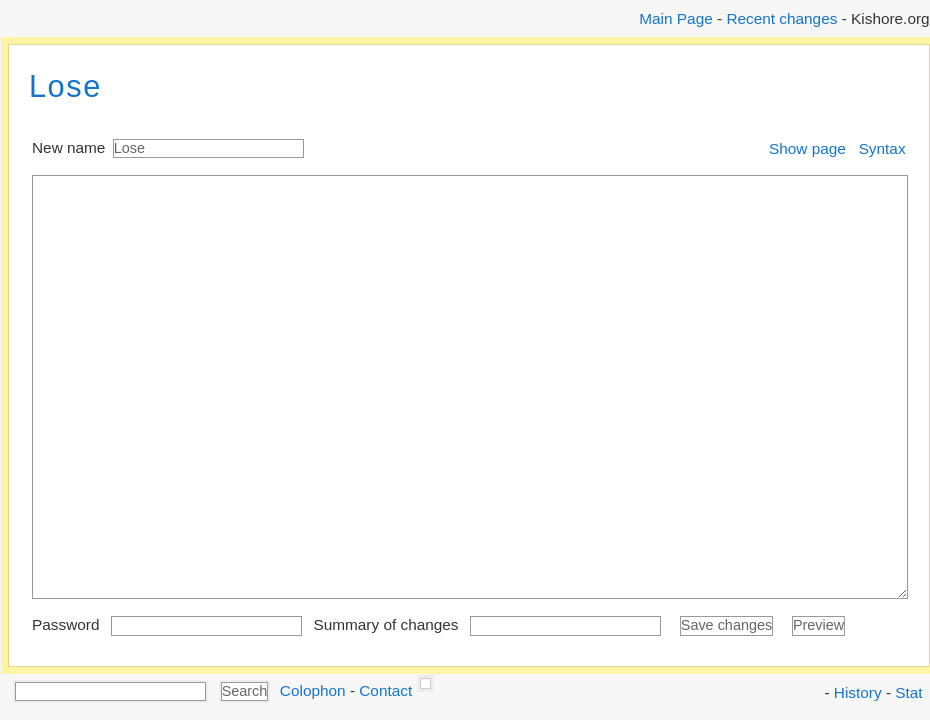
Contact (385, 689)
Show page (807, 148)
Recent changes (781, 18)
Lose (65, 86)
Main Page (675, 18)
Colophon (313, 689)
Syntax (882, 148)
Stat (908, 692)
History (858, 692)
